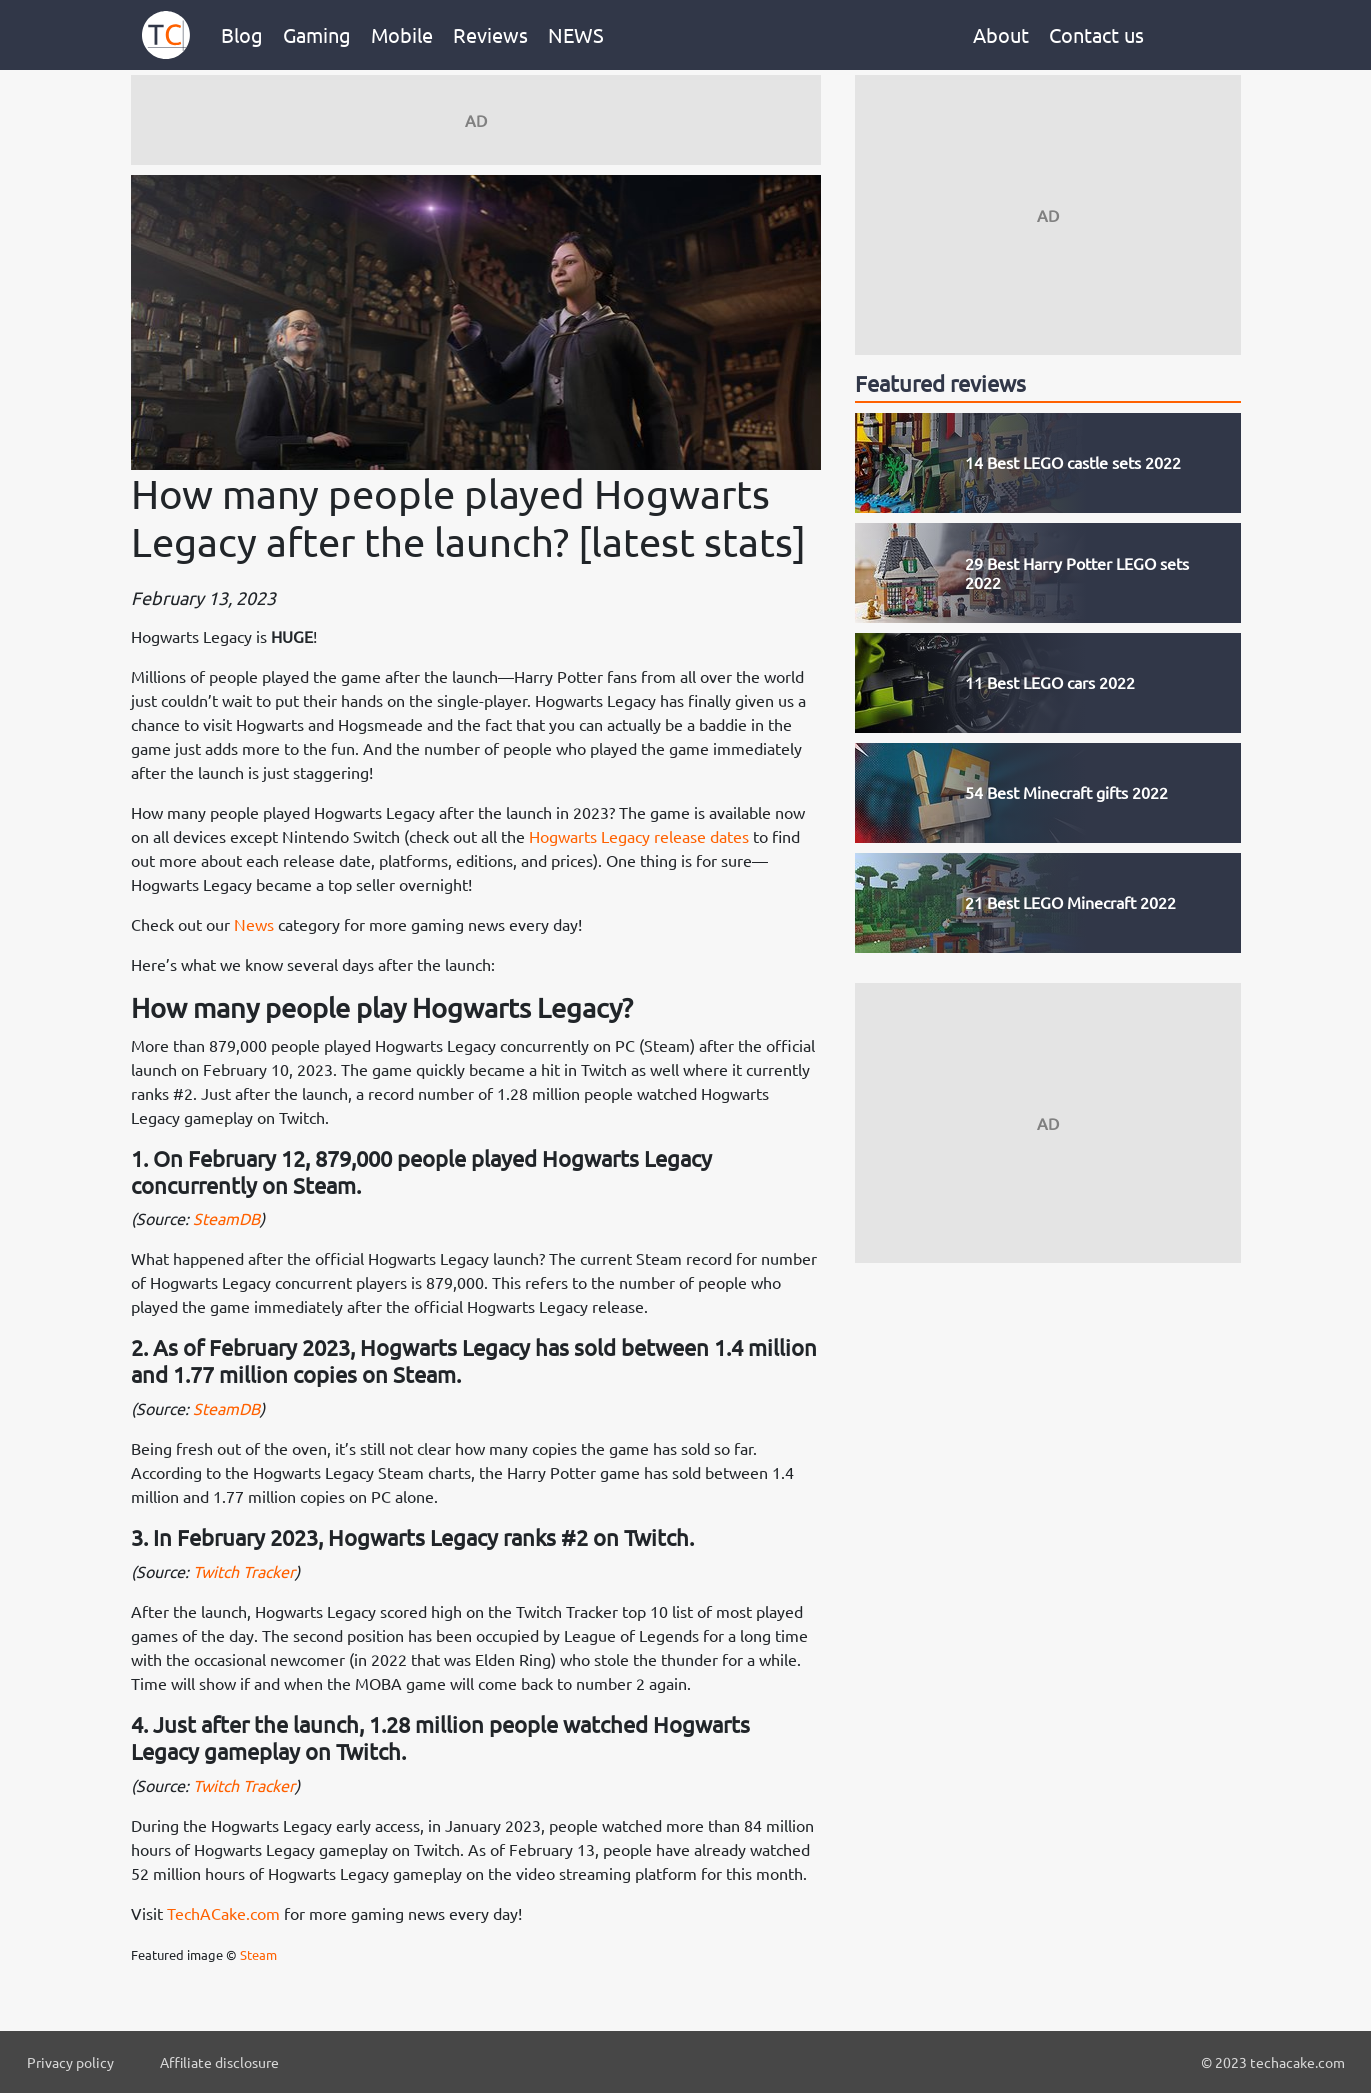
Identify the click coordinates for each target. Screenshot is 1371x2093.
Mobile (402, 34)
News (254, 924)
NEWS (576, 34)
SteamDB (226, 1218)
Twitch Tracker (244, 1571)
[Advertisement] (476, 120)
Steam (258, 1954)
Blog (242, 34)
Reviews (490, 34)
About (1001, 34)
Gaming (317, 34)
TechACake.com (223, 1913)
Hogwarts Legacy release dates (639, 836)
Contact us (1096, 34)
